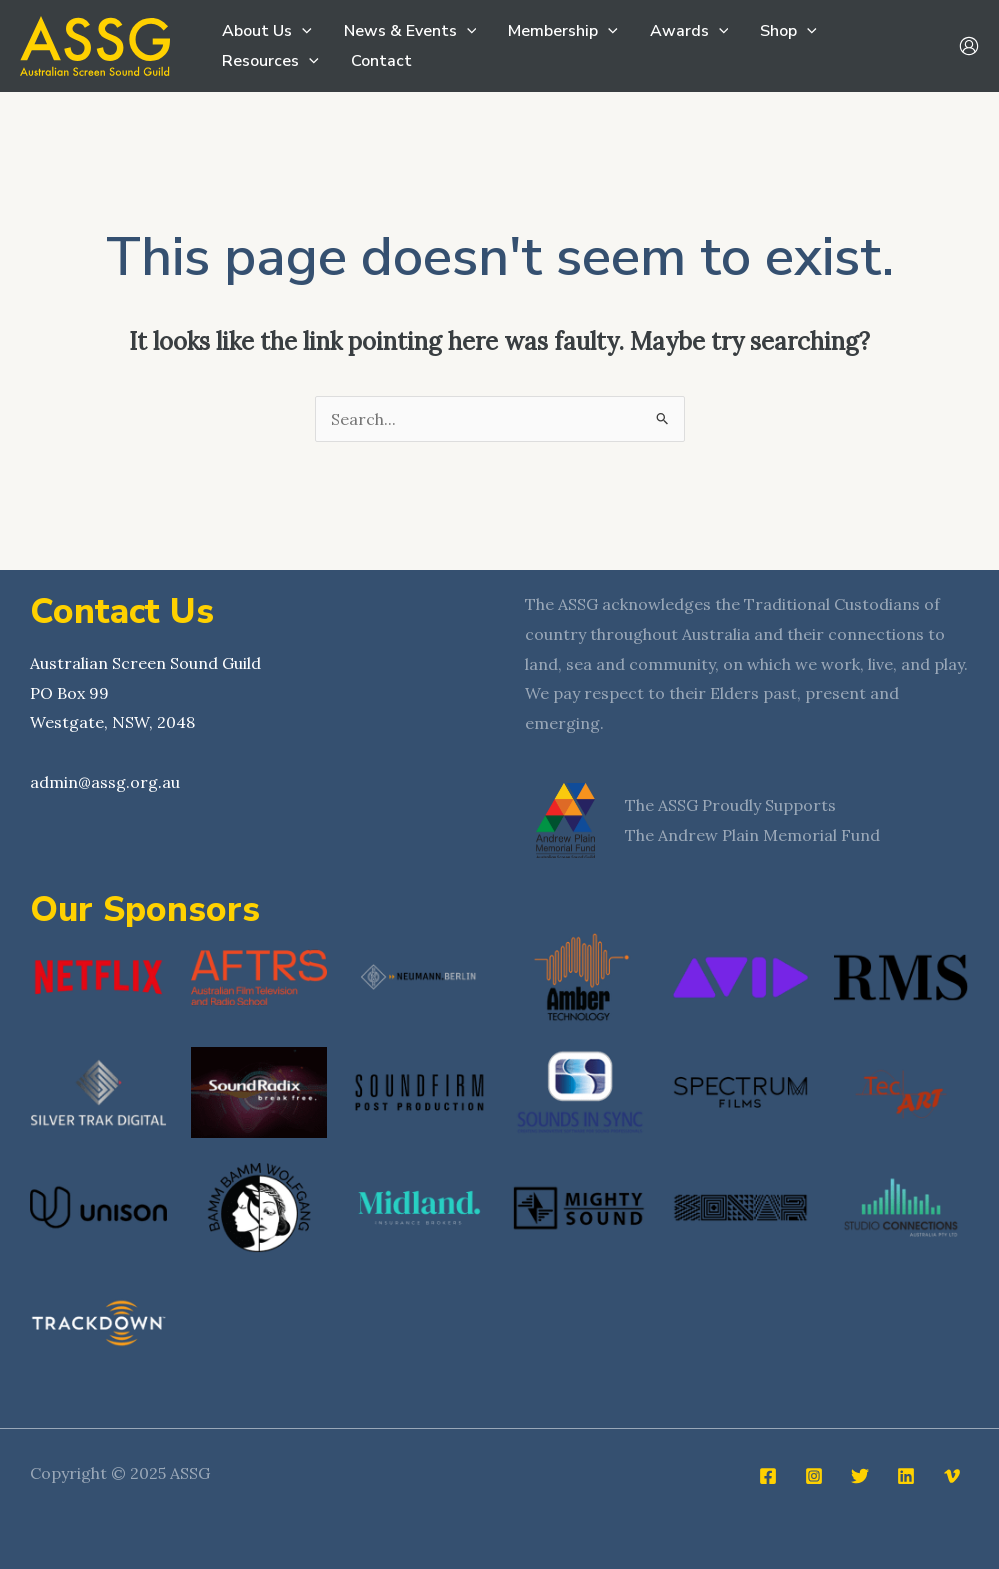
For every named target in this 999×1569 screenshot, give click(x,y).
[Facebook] (768, 1476)
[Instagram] (814, 1476)
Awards (689, 31)
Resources (270, 61)
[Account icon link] (969, 46)
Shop (788, 31)
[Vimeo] (952, 1476)
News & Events (410, 31)
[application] (302, 31)
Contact (381, 61)
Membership (563, 31)
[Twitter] (860, 1476)
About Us (267, 31)
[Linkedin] (906, 1476)
